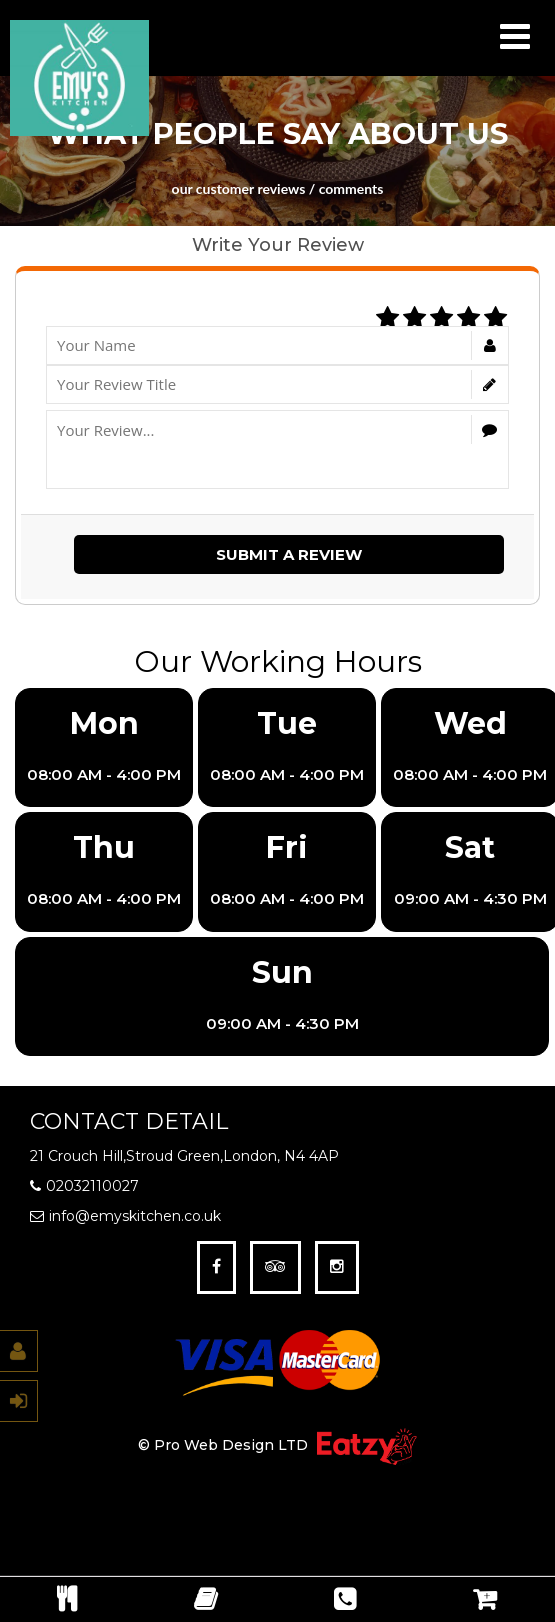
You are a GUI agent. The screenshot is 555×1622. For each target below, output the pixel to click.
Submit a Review (289, 554)
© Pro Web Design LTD (225, 1446)
